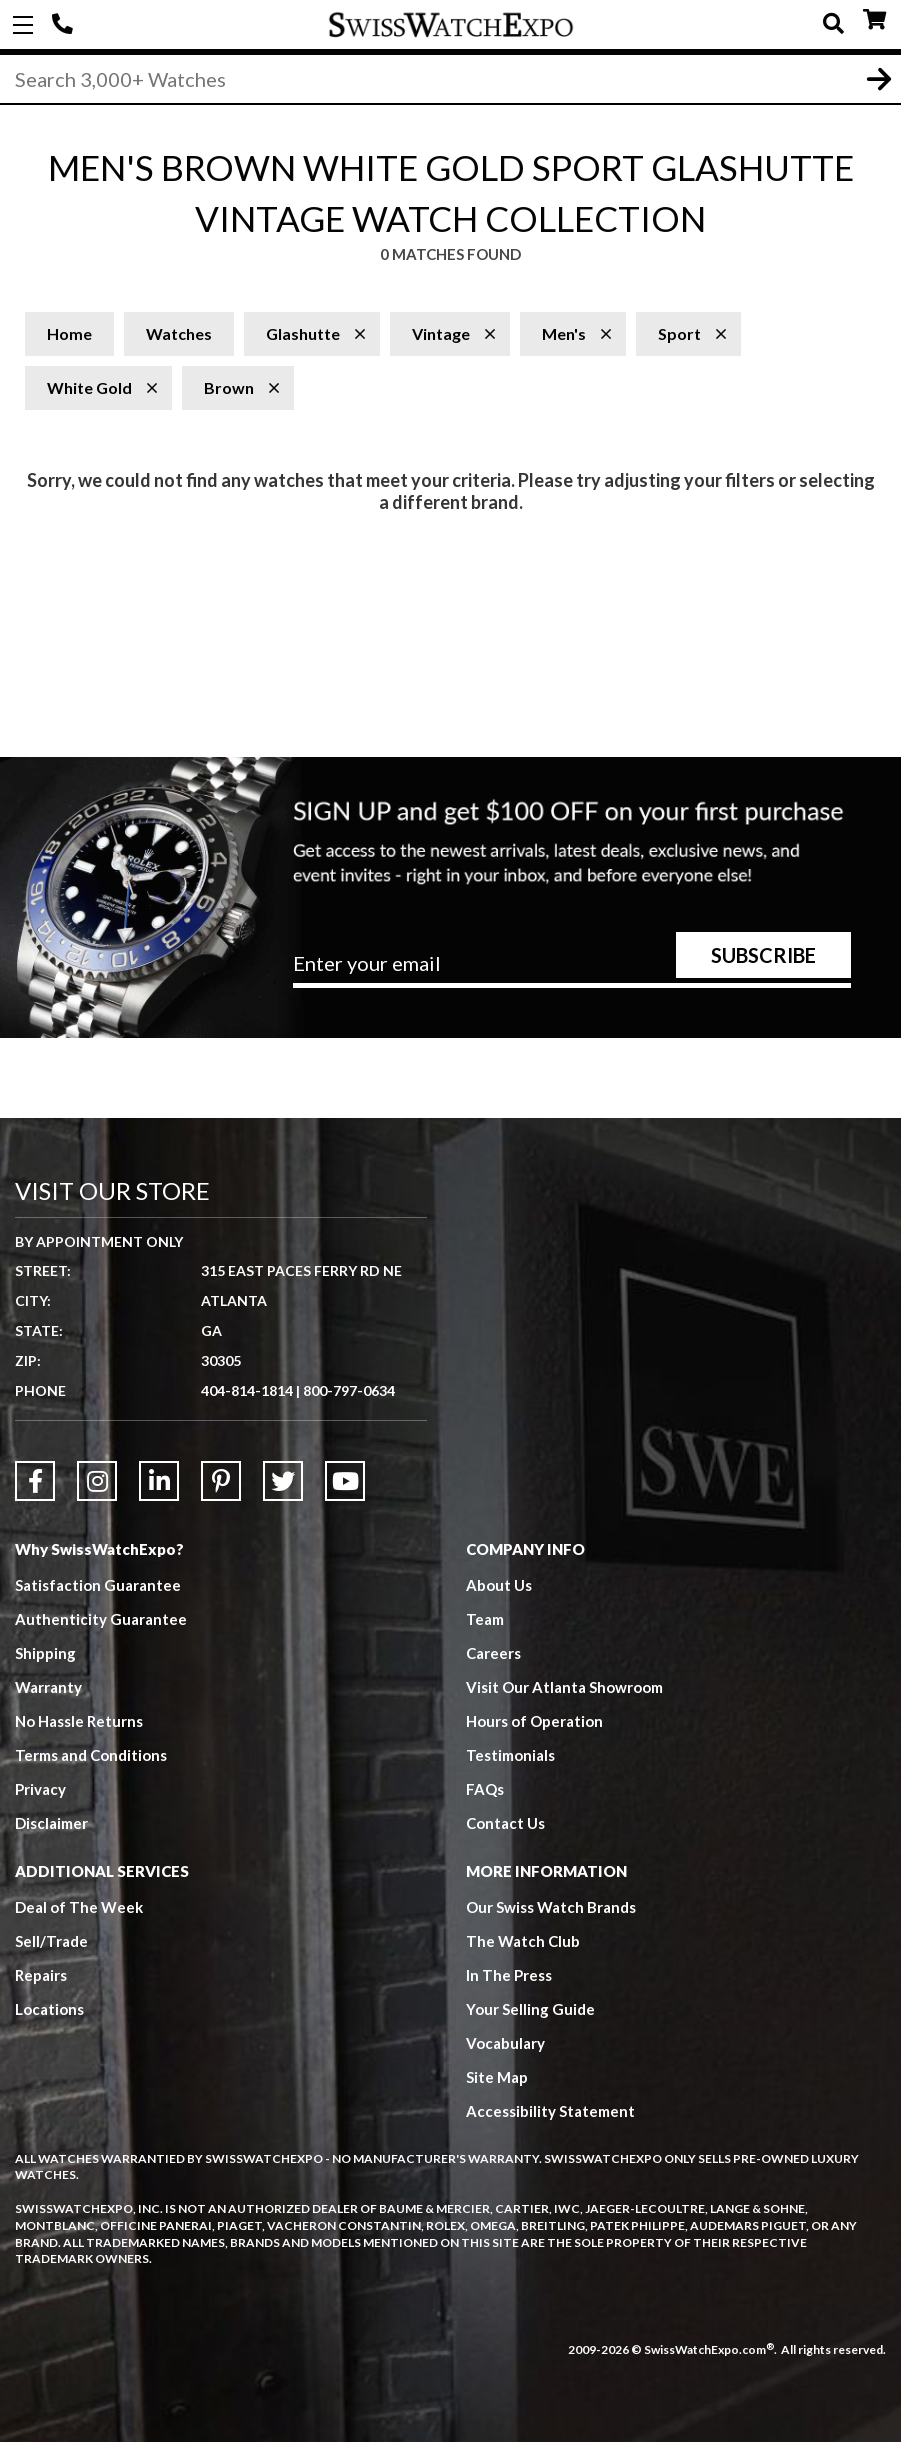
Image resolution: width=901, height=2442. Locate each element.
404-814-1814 (65, 25)
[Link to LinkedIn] (159, 1481)
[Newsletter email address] (572, 971)
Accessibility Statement (550, 2111)
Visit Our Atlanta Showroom (564, 1687)
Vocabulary (505, 2043)
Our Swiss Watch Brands (551, 1907)
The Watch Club (523, 1941)
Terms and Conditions (91, 1755)
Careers (493, 1653)
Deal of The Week (79, 1907)
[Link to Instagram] (97, 1481)
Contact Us (505, 1823)
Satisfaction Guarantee (98, 1585)
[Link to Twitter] (283, 1481)
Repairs (41, 1975)
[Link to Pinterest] (221, 1481)
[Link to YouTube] (345, 1481)
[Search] (450, 79)
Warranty (48, 1687)
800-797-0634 (349, 1390)
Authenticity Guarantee (101, 1619)
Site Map (497, 2077)
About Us (499, 1585)
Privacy (40, 1789)
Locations (49, 2009)
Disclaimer (51, 1823)
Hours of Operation (534, 1721)
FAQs (485, 1789)
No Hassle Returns (79, 1721)
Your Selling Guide (530, 2009)
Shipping (45, 1653)
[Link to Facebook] (35, 1481)
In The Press (509, 1975)
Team (485, 1619)
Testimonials (510, 1755)
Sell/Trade (51, 1941)
